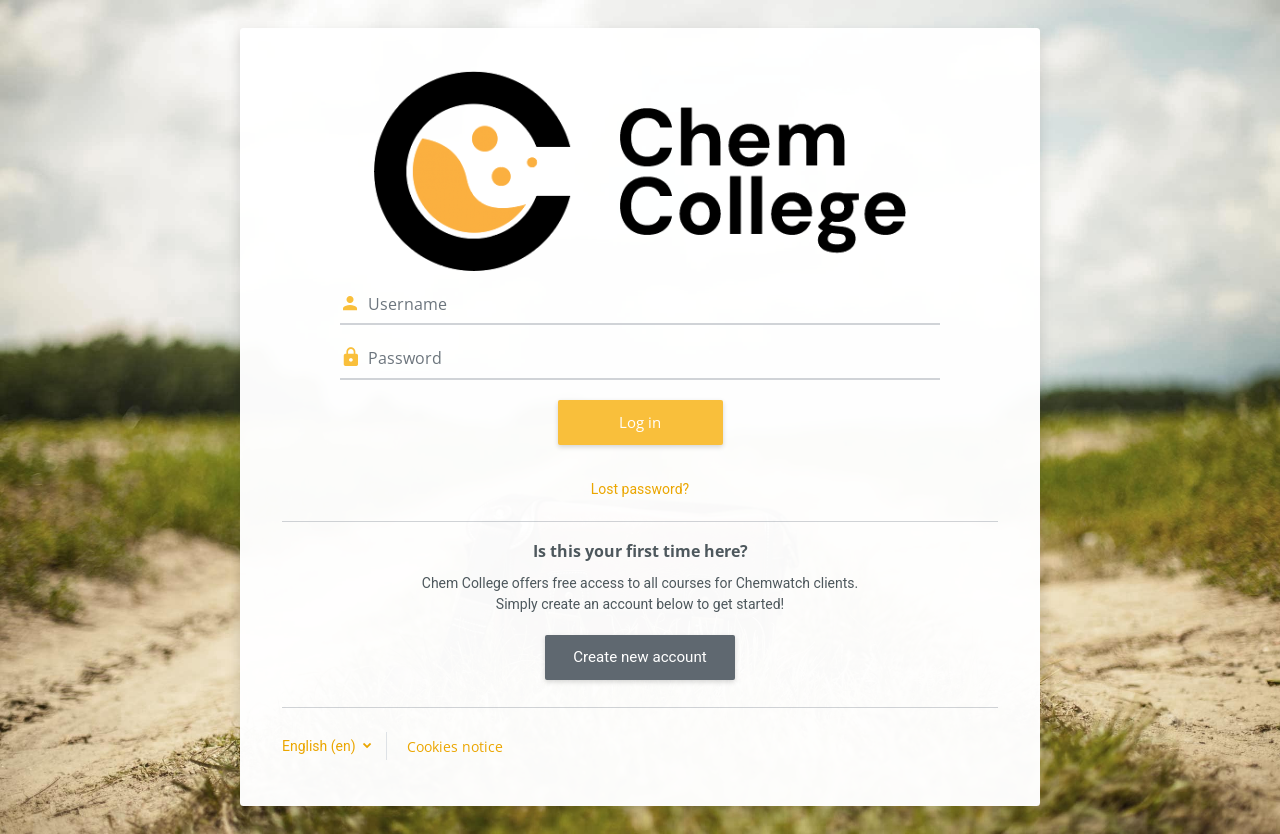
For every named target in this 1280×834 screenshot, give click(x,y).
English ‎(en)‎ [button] (320, 746)
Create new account (639, 657)
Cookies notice (455, 746)
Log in (640, 422)
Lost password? (640, 489)
